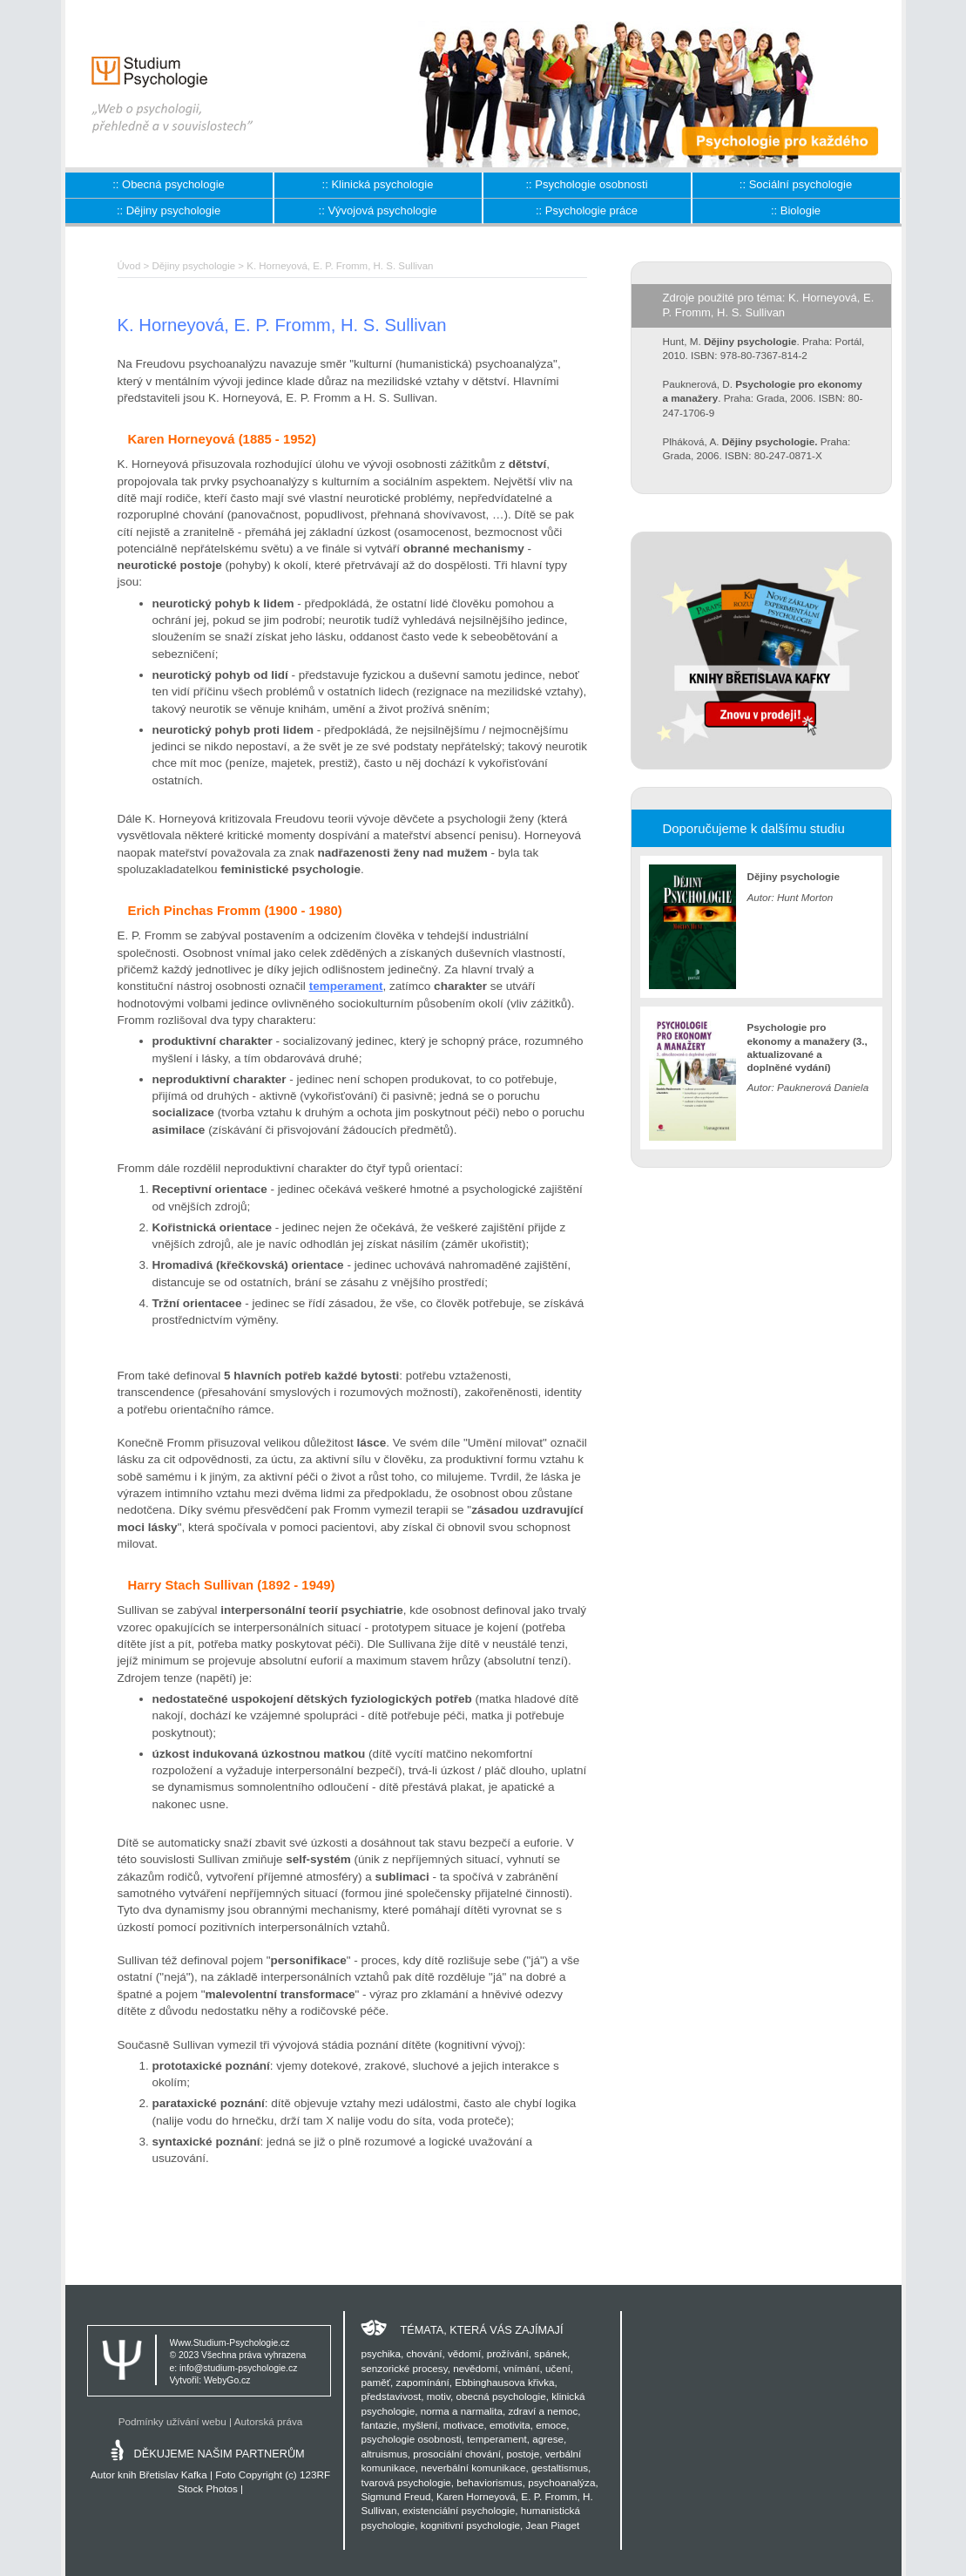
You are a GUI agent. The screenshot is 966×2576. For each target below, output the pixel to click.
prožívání (508, 2353)
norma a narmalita (462, 2411)
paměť (375, 2382)
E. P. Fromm (549, 2496)
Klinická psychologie (382, 184)
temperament (346, 986)
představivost (391, 2396)
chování (424, 2353)
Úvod (129, 266)
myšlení (419, 2424)
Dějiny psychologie (173, 210)
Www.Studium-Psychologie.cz (230, 2343)
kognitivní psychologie (470, 2525)
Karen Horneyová (476, 2496)
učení (558, 2368)
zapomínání (422, 2382)
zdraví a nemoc (543, 2411)
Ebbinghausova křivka (504, 2382)
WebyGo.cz (227, 2380)
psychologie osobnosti (411, 2438)
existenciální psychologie (458, 2510)
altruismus (384, 2453)
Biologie (800, 210)
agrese (548, 2438)
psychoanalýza (561, 2482)
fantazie (378, 2424)
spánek (550, 2353)
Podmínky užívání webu (172, 2421)
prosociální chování (457, 2453)
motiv (438, 2396)
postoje (522, 2453)
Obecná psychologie (173, 184)
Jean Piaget (553, 2525)
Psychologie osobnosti (591, 184)
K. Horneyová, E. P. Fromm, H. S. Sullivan (340, 266)
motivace (463, 2424)
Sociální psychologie (801, 184)
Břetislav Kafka (173, 2474)
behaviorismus (489, 2482)
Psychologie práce (591, 210)
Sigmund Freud (395, 2496)
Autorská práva (268, 2421)
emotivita (510, 2424)
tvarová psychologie (405, 2482)
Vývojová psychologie (382, 210)
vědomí (464, 2353)
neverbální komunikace (473, 2467)
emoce (551, 2424)
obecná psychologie (500, 2396)
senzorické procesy (404, 2368)
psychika (380, 2353)
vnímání (521, 2368)
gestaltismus (559, 2467)
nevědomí (475, 2368)
